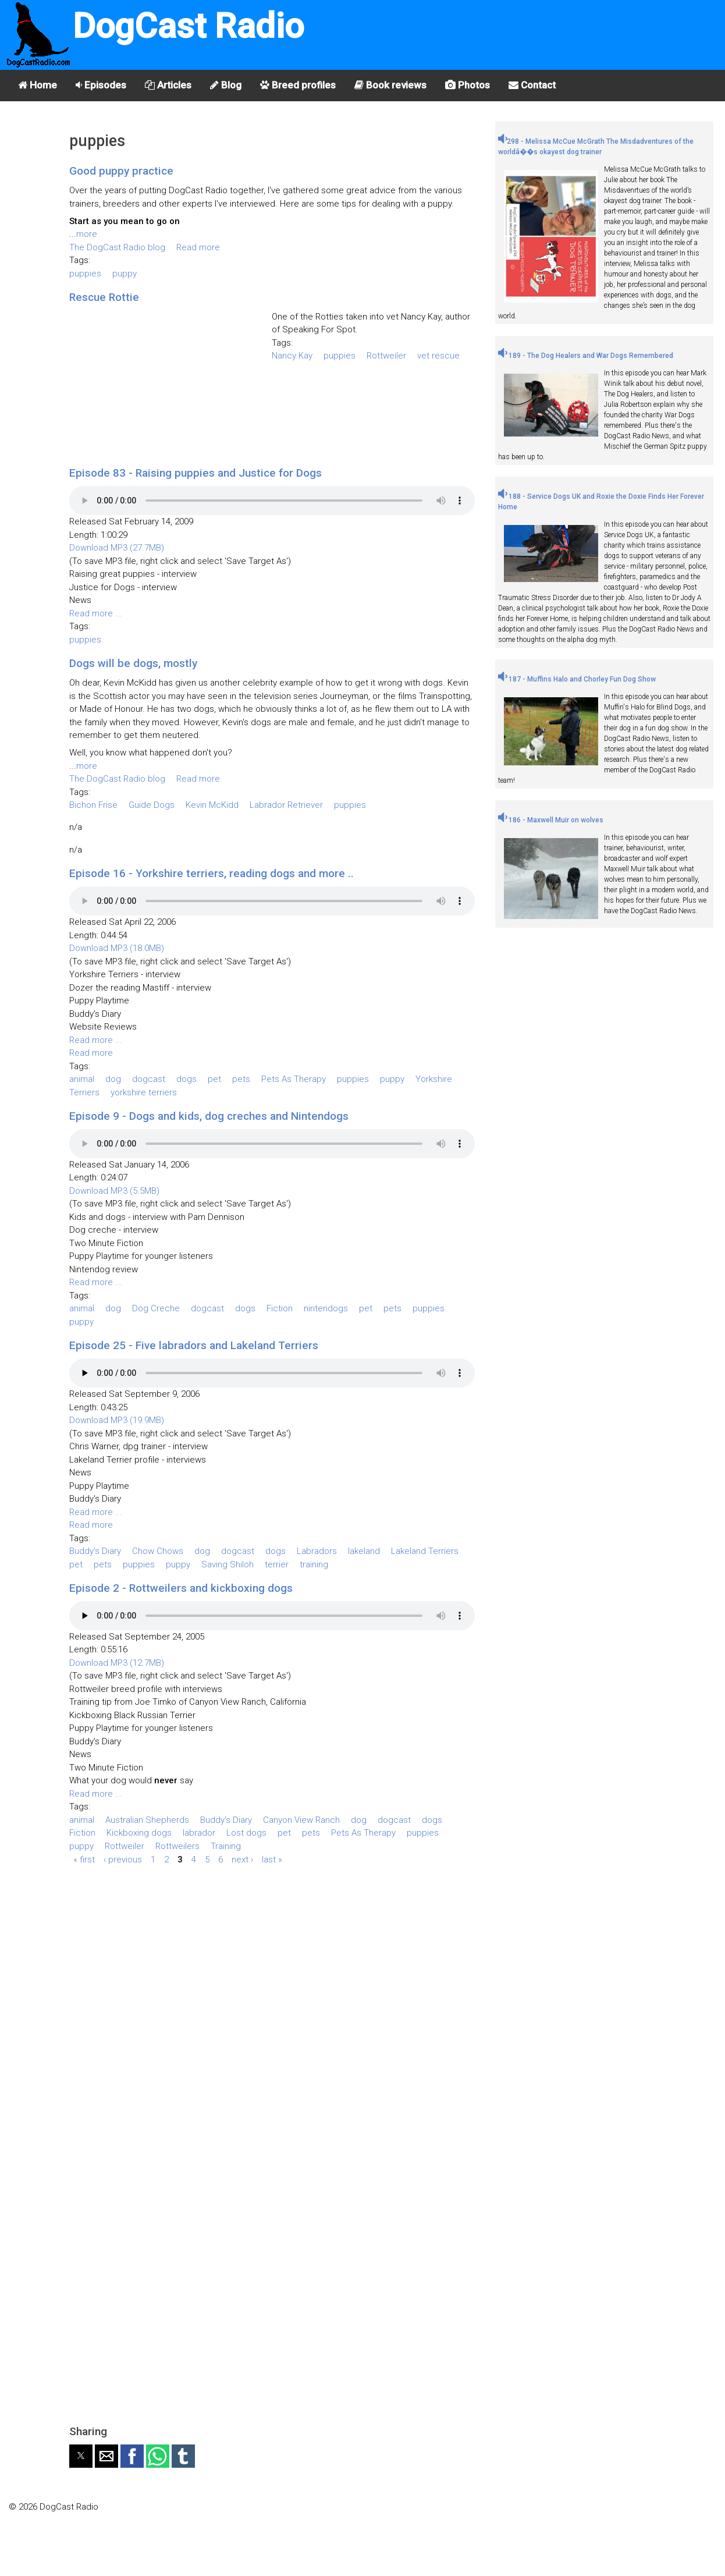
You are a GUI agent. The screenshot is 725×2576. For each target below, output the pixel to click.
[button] (81, 2456)
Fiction (279, 1308)
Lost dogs (246, 1833)
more (86, 234)
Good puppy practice (121, 171)
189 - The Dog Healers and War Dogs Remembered (585, 356)
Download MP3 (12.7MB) (116, 1663)
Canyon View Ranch (301, 1820)
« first (84, 1859)
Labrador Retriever (286, 805)
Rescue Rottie (104, 297)
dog (113, 1079)
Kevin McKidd (212, 805)
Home (37, 85)
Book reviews (390, 85)
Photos (467, 85)
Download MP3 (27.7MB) (116, 547)
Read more (198, 247)
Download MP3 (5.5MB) (114, 1191)
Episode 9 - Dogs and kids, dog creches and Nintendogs (209, 1116)
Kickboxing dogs (139, 1833)
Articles (168, 85)
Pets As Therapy (293, 1079)
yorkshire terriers (144, 1092)
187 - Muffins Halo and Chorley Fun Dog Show (577, 679)
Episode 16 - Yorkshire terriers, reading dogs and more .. (211, 873)
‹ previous (123, 1859)
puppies (85, 273)
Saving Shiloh (227, 1564)
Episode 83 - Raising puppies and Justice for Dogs (195, 473)
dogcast (148, 1079)
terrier (277, 1564)
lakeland (364, 1551)
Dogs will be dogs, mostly (133, 663)
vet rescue (438, 355)
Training (226, 1846)
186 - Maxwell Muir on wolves (550, 820)
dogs (186, 1079)
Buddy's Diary (95, 1551)
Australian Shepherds (147, 1820)
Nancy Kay (292, 355)
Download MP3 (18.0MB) (116, 948)
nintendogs (326, 1308)
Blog (225, 85)
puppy (124, 273)
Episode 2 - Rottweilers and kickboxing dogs (181, 1588)
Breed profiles (298, 85)
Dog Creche (156, 1308)
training (314, 1564)
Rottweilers (177, 1846)
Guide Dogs (152, 805)
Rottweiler (386, 355)
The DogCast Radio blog (117, 247)
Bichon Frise (93, 805)
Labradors (317, 1551)
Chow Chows (157, 1551)
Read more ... (95, 613)
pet (214, 1079)
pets (241, 1079)
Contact (532, 85)
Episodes (101, 85)
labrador (199, 1833)
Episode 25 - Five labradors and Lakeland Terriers (193, 1345)
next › (242, 1859)
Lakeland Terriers (425, 1551)
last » (272, 1859)
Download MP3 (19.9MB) (116, 1420)
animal (81, 1079)
